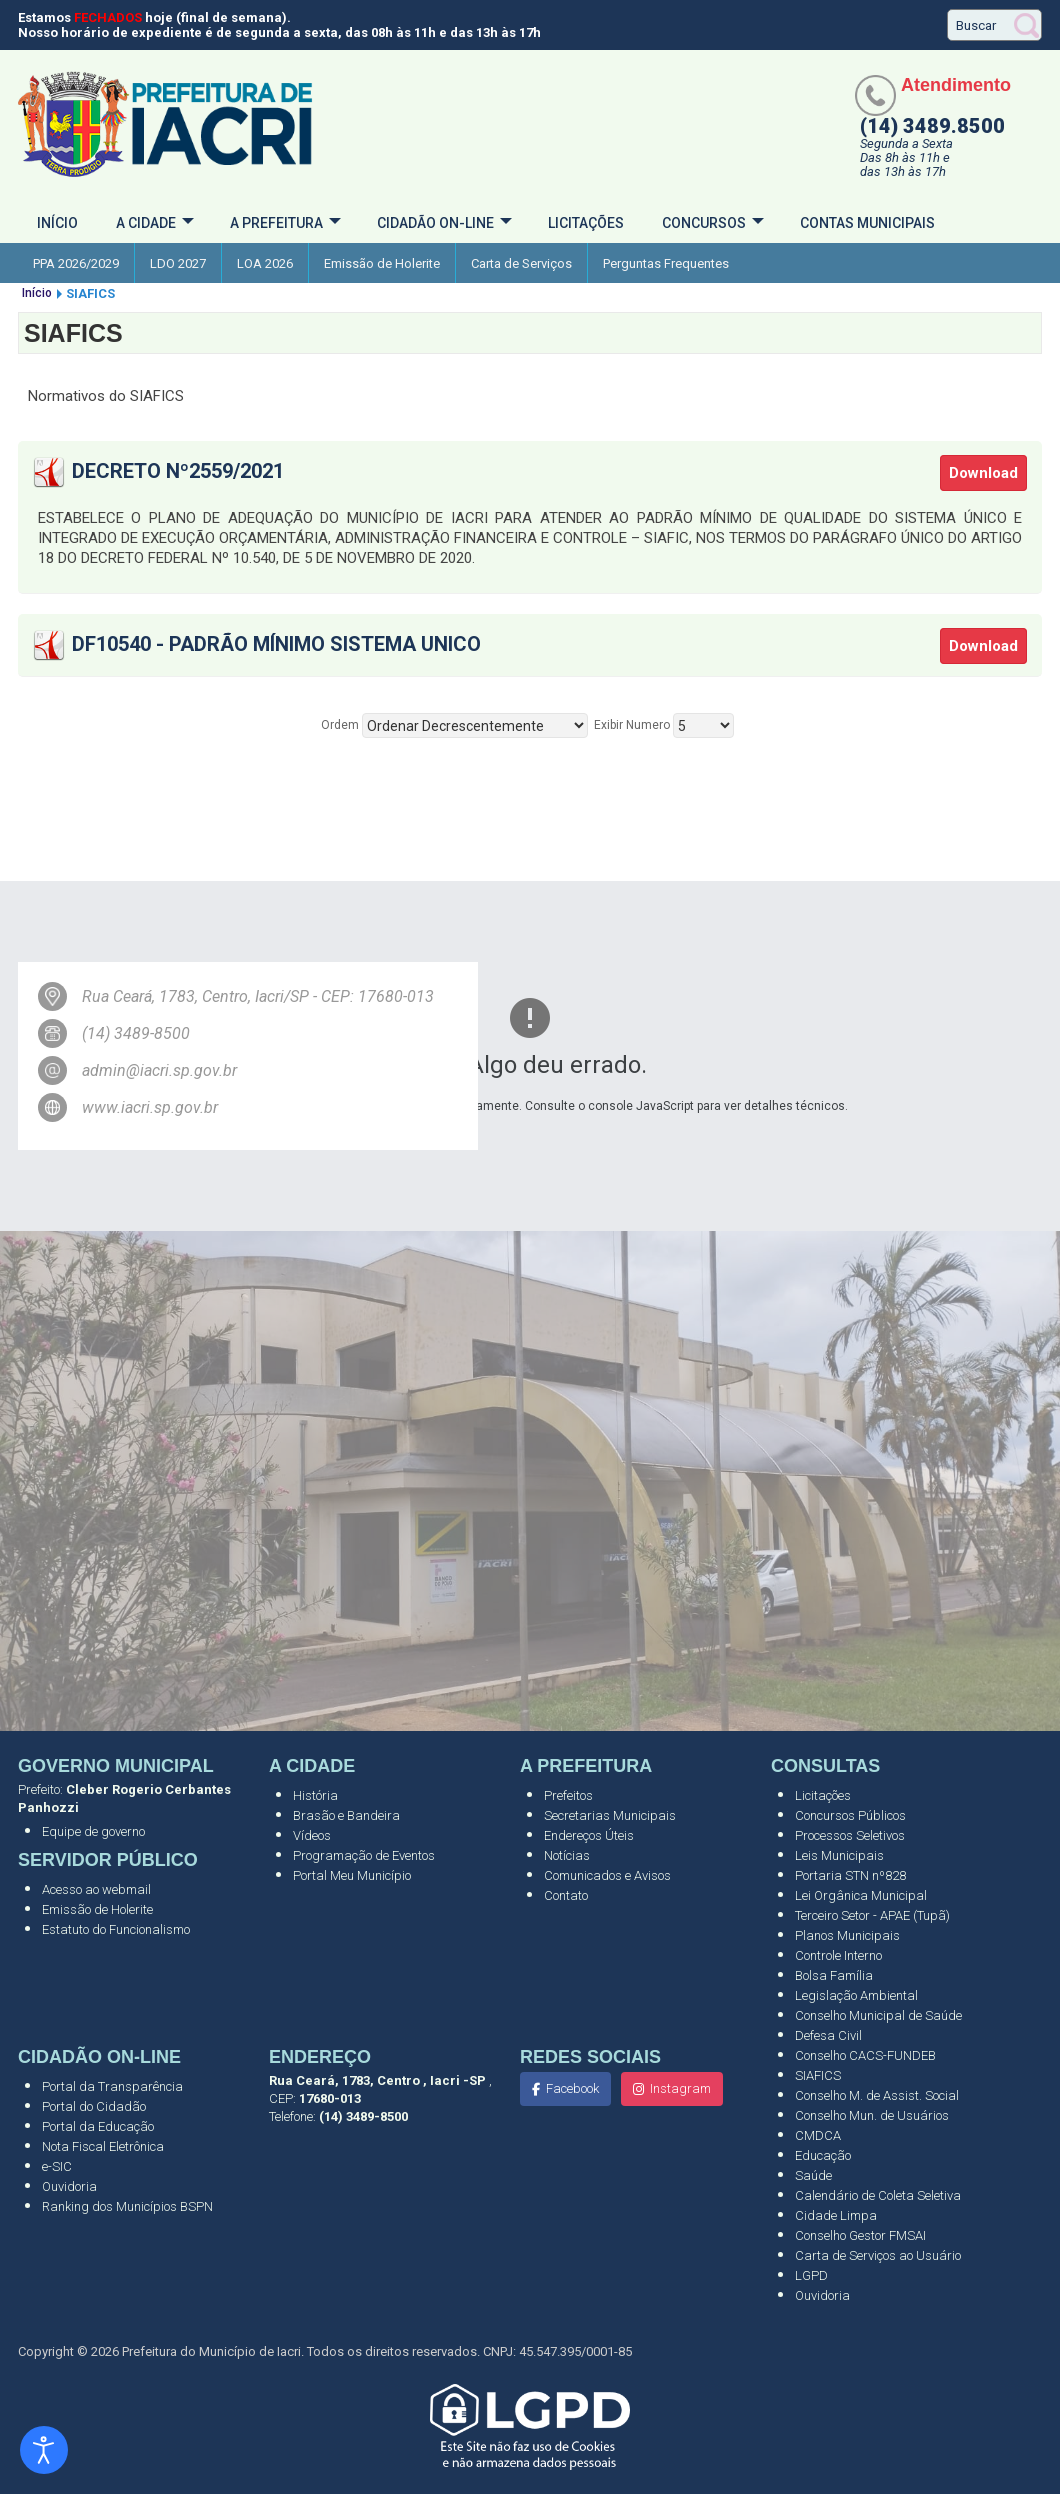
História (315, 1795)
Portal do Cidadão (94, 2106)
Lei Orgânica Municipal (861, 1895)
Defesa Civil (828, 2035)
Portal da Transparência (112, 2086)
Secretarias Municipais (610, 1815)
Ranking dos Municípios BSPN (127, 2206)
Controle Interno (838, 1955)
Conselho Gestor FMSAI (860, 2235)
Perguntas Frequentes (666, 263)
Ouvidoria (69, 2186)
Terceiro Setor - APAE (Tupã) (872, 1915)
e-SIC (57, 2166)
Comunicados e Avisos (607, 1875)
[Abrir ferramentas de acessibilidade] (44, 2450)
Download (983, 473)
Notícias (567, 1855)
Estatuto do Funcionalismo (116, 1929)
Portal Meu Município (352, 1875)
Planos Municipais (847, 1935)
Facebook (565, 2088)
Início (57, 223)
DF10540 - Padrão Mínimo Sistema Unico (276, 644)
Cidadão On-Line (435, 223)
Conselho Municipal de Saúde (878, 2015)
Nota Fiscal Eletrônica (103, 2146)
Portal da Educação (98, 2126)
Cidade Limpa (836, 2215)
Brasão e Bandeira (346, 1815)
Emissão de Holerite (382, 263)
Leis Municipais (839, 1855)
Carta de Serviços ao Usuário (878, 2255)
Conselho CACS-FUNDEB (865, 2055)
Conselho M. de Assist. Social (877, 2095)
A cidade (146, 223)
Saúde (813, 2175)
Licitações (586, 223)
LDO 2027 (178, 263)
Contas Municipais (867, 223)
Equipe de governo (93, 1831)
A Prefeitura (276, 223)
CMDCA (818, 2135)
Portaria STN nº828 (850, 1875)
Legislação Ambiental (856, 1995)
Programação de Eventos (364, 1855)
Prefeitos (568, 1795)
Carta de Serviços (521, 263)
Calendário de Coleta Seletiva (878, 2195)
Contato (566, 1895)
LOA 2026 (265, 263)
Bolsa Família (834, 1975)
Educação (823, 2155)
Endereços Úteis (589, 1835)
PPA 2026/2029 (76, 263)
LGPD (811, 2275)
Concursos (704, 223)
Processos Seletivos (850, 1835)
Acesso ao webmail (96, 1889)
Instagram (672, 2088)
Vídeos (312, 1835)
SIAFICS (818, 2075)
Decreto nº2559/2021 (178, 471)
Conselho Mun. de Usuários (872, 2115)
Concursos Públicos (850, 1815)
